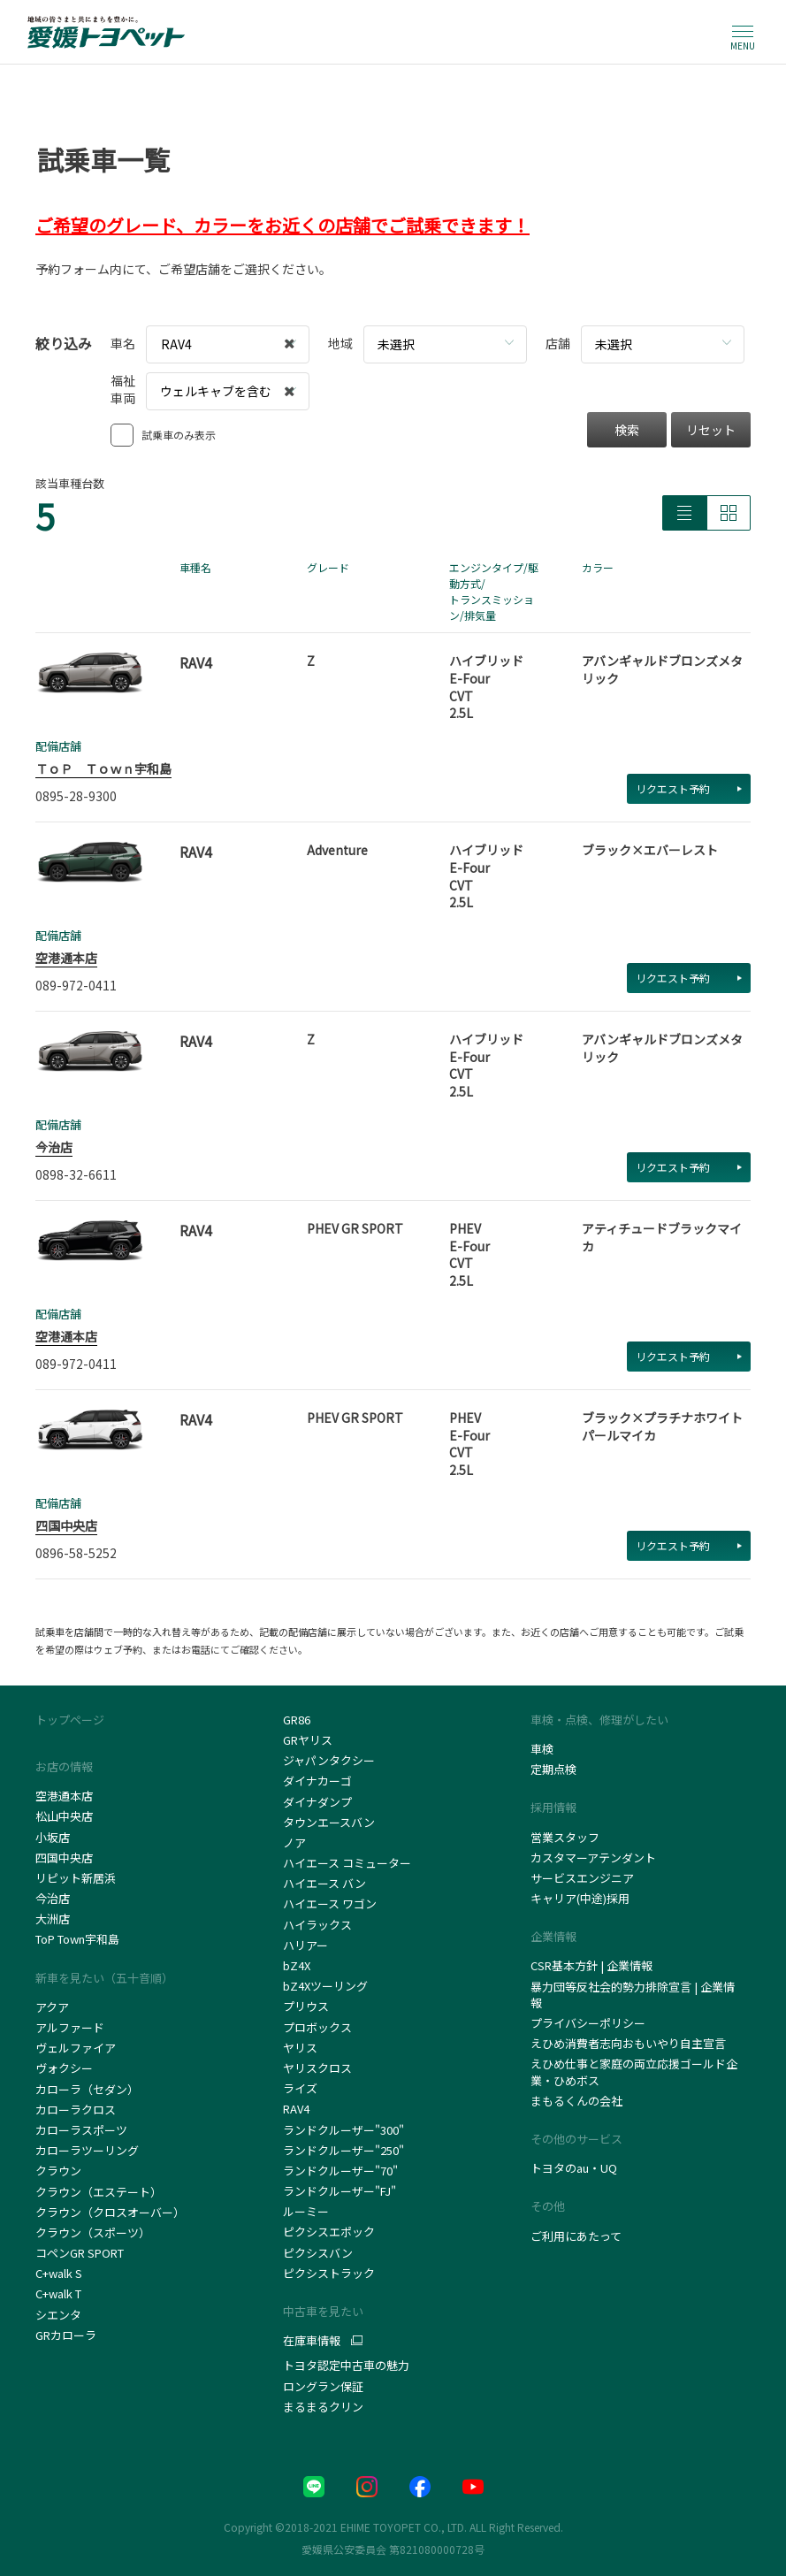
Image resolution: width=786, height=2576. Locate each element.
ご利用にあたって (576, 2236)
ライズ (300, 2088)
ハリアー (305, 1945)
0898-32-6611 (76, 1174)
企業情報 (553, 1936)
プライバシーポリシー (587, 2022)
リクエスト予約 (689, 788)
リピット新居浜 (75, 1877)
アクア (52, 2007)
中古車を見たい (323, 2311)
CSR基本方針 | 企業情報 (591, 1965)
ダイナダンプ (317, 1801)
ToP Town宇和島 (77, 1938)
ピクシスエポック (329, 2231)
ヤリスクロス (317, 2068)
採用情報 (553, 1807)
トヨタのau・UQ (573, 2167)
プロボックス (317, 2027)
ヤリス (300, 2047)
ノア (294, 1842)
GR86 (296, 1719)
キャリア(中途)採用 (580, 1898)
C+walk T (58, 2293)
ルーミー (306, 2211)
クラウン (58, 2170)
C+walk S (60, 2273)
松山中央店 (64, 1816)
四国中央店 (66, 1525)
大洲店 (52, 1918)
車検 (541, 1748)
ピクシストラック (329, 2273)
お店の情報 (64, 1766)
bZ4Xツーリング (325, 1985)
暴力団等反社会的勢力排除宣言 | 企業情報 (632, 1994)
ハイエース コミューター (347, 1862)
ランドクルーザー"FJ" (343, 2190)
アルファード (69, 2027)
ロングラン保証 (323, 2386)
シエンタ (58, 2314)
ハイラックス (317, 1924)
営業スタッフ (564, 1837)
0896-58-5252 (76, 1553)
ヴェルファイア (75, 2047)
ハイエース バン (324, 1883)
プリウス (306, 2006)
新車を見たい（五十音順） (104, 1977)
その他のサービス (576, 2138)
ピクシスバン (318, 2252)
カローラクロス (75, 2109)
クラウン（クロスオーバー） (110, 2212)
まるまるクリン (323, 2406)
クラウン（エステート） (98, 2191)
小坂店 (52, 1837)
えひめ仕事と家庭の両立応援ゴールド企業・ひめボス (633, 2071)
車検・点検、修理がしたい (599, 1719)
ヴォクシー (64, 2068)
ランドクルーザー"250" (343, 2150)
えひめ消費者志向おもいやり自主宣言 (628, 2043)
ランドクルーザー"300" (343, 2129)
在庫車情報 (311, 2341)
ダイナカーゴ (317, 1780)
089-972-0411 (76, 985)
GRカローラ (65, 2335)
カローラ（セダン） (87, 2089)
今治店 (53, 1147)
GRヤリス (307, 1739)
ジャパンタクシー (330, 1760)
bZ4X (296, 1965)
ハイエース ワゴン (330, 1903)
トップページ (69, 1719)
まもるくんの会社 (576, 2100)
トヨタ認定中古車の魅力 (346, 2365)
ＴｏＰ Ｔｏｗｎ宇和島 (103, 768)
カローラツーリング (87, 2150)
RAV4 (296, 2108)
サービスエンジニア (582, 1877)
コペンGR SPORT (79, 2252)
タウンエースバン (329, 1822)
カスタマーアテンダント (593, 1857)
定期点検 (553, 1769)
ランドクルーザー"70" (340, 2170)
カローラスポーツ (81, 2129)
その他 (547, 2206)
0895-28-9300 (76, 796)
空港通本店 (66, 958)
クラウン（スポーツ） (92, 2232)
